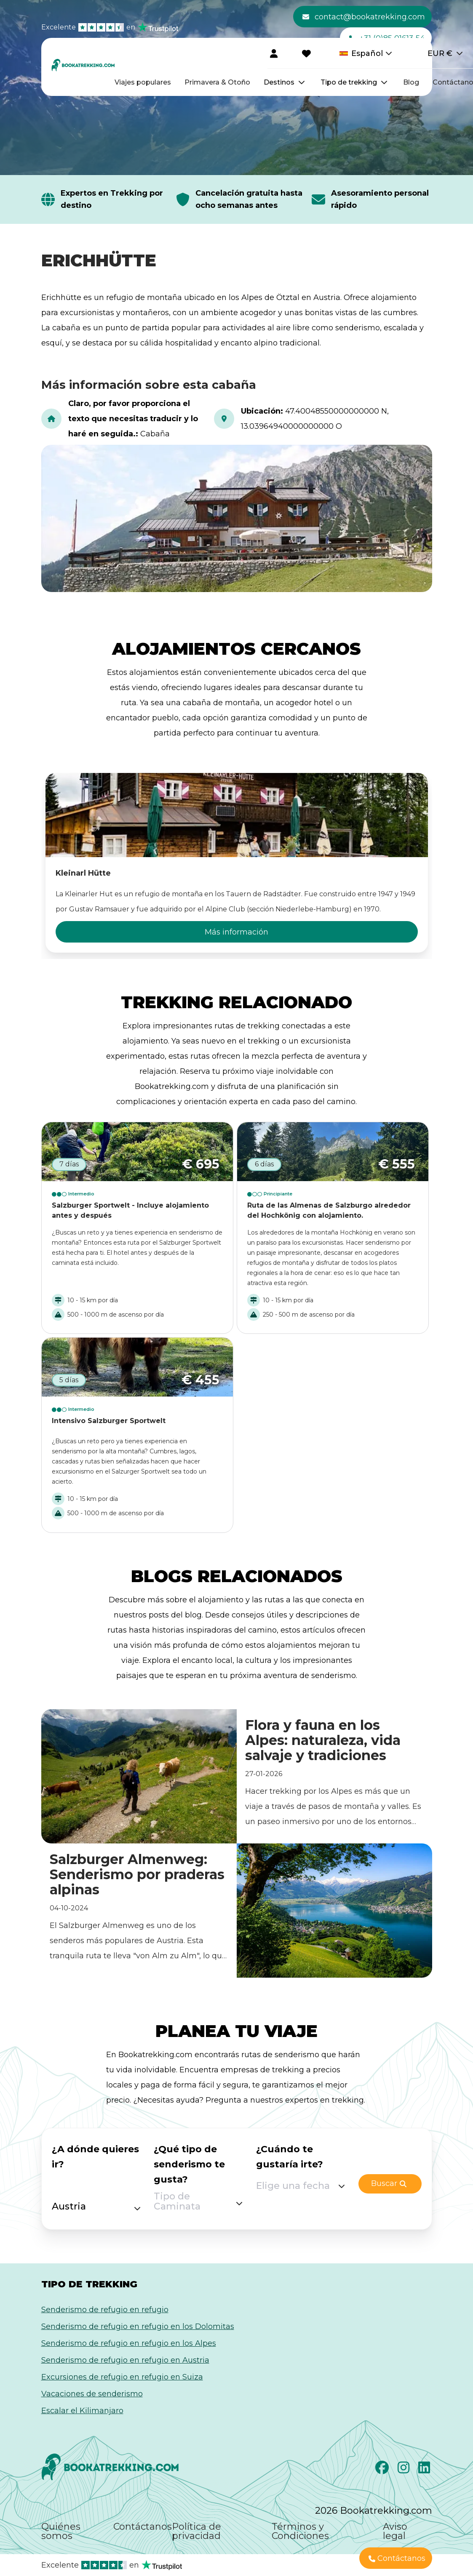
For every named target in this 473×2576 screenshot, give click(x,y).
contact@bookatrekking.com (363, 17)
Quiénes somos (60, 2531)
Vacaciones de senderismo (92, 2393)
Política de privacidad (196, 2531)
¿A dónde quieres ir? (95, 2156)
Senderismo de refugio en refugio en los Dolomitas (137, 2326)
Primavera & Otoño (217, 82)
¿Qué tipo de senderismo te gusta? (189, 2164)
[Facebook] (383, 2470)
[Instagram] (405, 2470)
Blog (411, 82)
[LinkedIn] (425, 2470)
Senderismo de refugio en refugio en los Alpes (128, 2343)
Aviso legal (395, 2531)
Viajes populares (143, 82)
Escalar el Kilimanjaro (82, 2410)
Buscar (388, 2184)
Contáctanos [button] (397, 2559)
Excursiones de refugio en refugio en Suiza (122, 2377)
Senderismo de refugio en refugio (104, 2309)
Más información (236, 932)
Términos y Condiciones (300, 2531)
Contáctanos (142, 2526)
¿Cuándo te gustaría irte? (289, 2156)
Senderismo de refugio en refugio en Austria (125, 2360)
